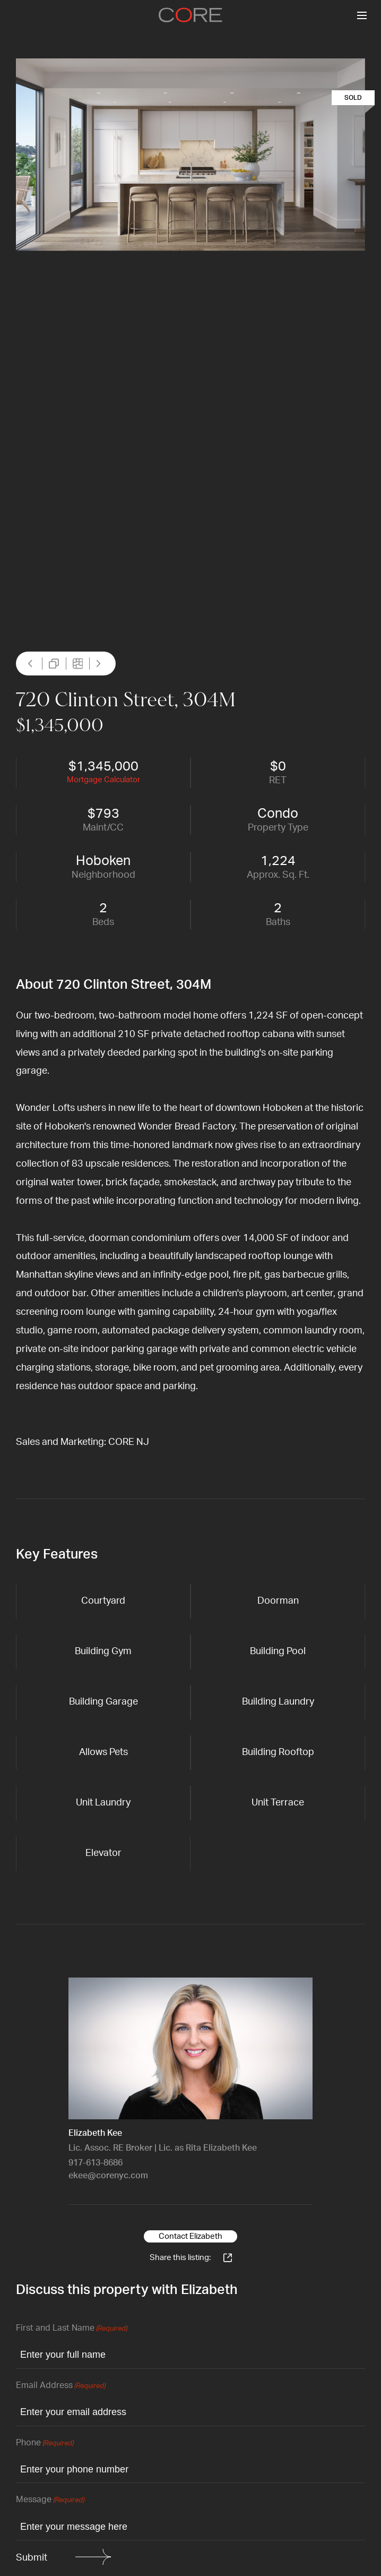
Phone (45, 2443)
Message (50, 2500)
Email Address (61, 2386)
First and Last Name (71, 2329)
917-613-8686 (95, 2163)
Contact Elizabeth (190, 2236)
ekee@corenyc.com (108, 2175)
